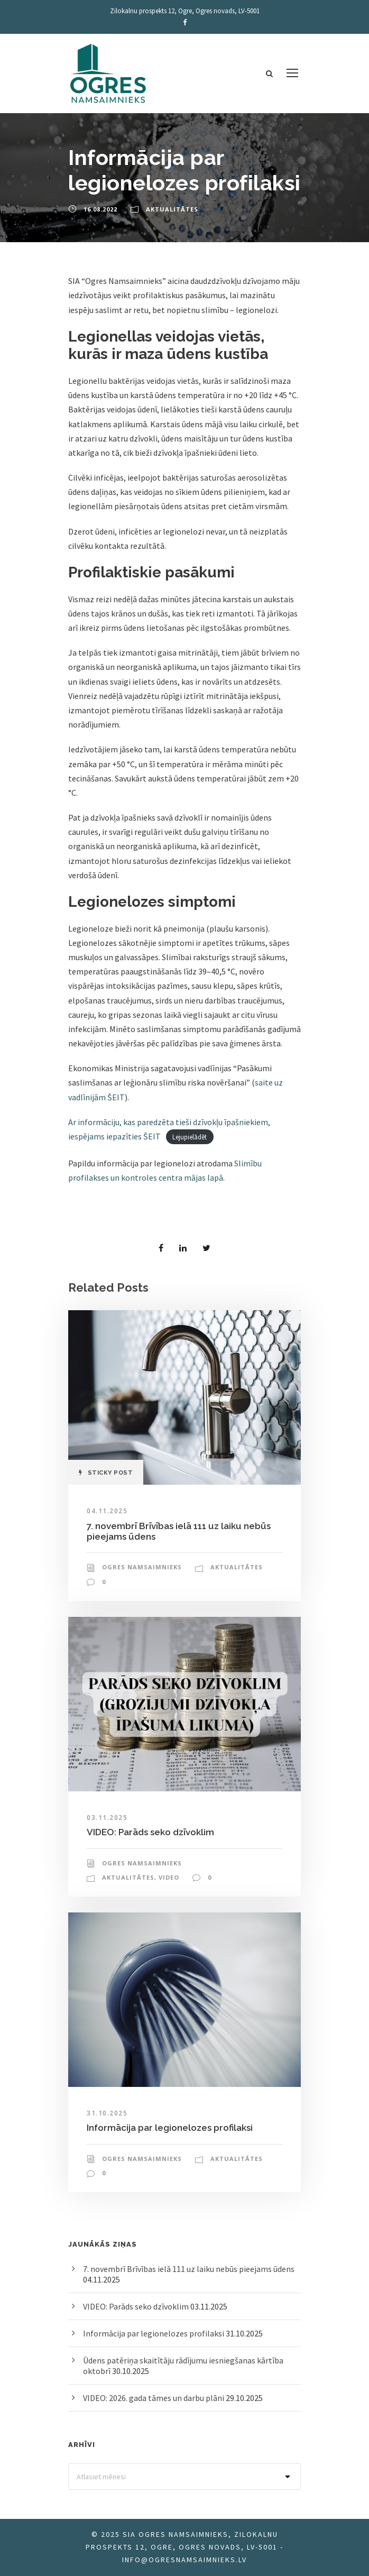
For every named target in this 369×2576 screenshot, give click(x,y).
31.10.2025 (107, 2113)
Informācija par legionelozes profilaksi (170, 2127)
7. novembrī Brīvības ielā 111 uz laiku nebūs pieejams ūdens (188, 2269)
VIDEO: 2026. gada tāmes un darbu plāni (153, 2398)
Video (169, 1877)
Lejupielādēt (189, 1137)
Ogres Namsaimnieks (142, 1567)
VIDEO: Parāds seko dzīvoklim (150, 1832)
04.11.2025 (107, 1510)
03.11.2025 (107, 1817)
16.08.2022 (100, 209)
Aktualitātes (172, 209)
